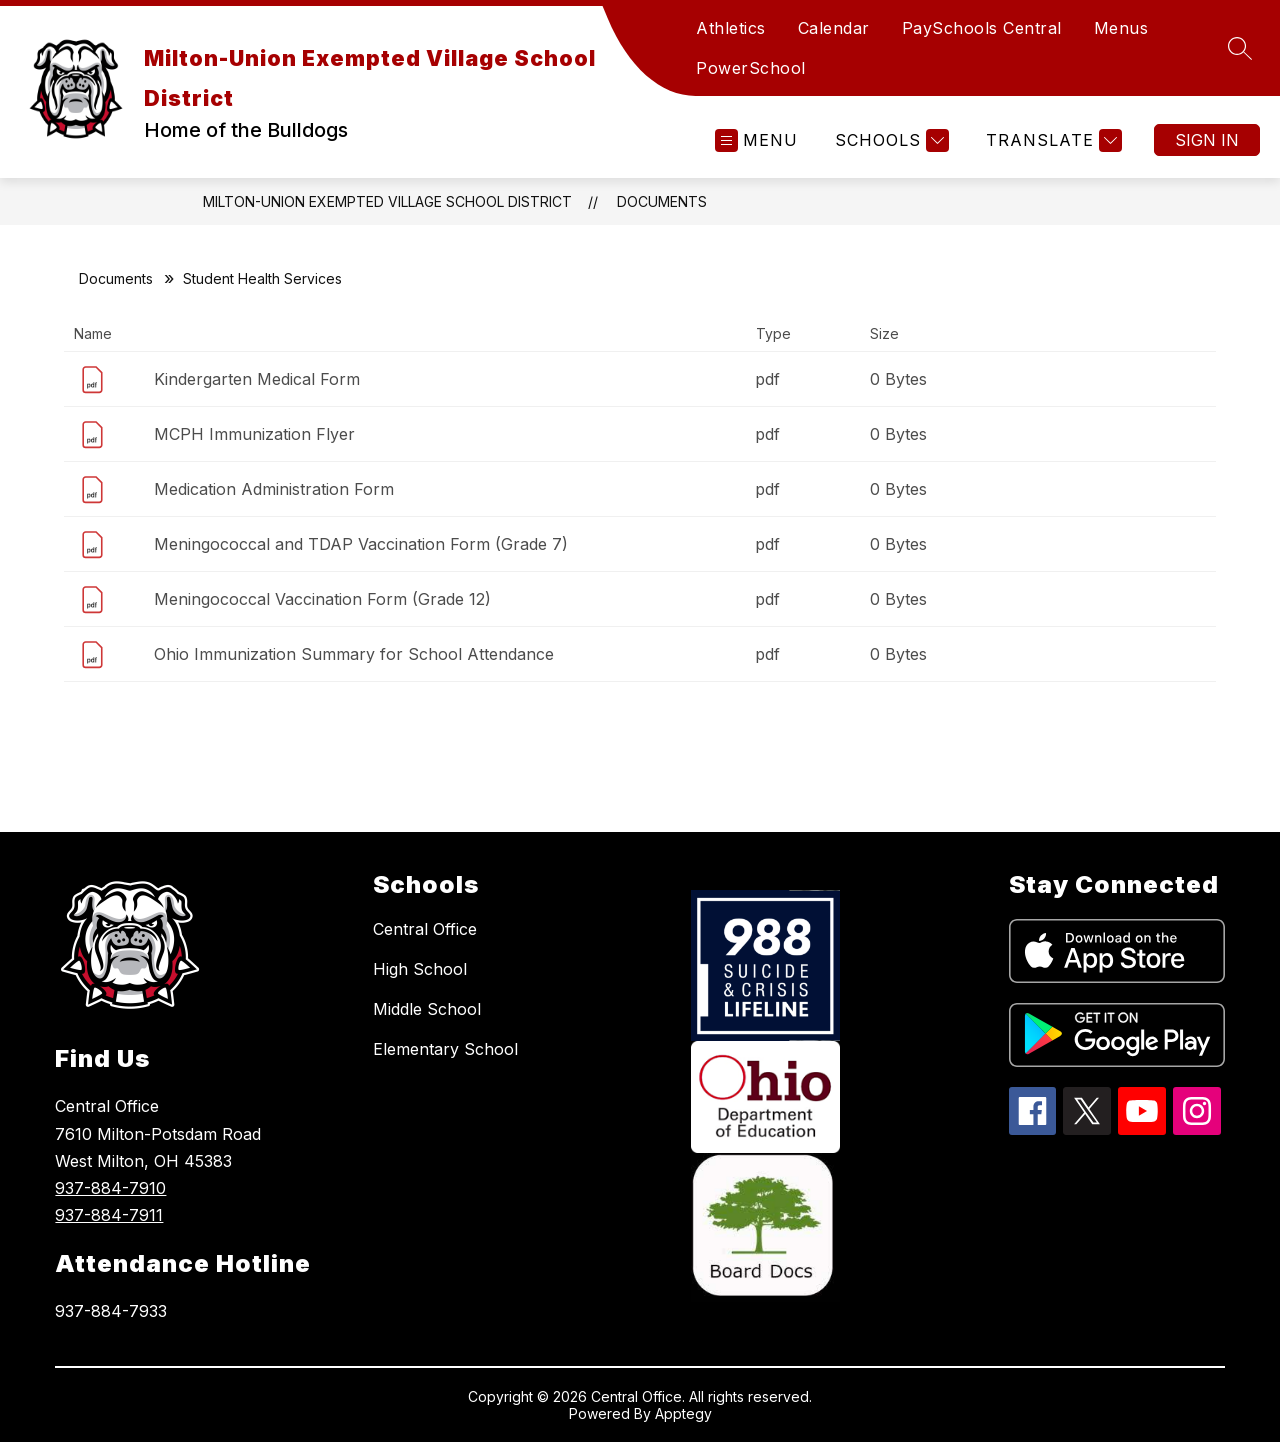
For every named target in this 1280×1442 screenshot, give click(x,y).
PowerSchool (751, 68)
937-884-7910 (110, 1188)
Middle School (427, 1009)
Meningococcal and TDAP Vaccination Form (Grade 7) (361, 544)
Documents (662, 201)
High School (420, 969)
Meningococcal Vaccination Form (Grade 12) (322, 599)
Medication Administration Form (274, 489)
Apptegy (683, 1413)
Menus (1121, 28)
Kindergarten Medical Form (257, 379)
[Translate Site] (1051, 140)
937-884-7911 (109, 1215)
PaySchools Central (982, 28)
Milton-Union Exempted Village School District (387, 201)
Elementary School (445, 1049)
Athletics (731, 28)
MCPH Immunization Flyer (254, 434)
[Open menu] (756, 140)
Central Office (425, 929)
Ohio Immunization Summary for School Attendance (354, 654)
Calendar (834, 28)
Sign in (1207, 140)
